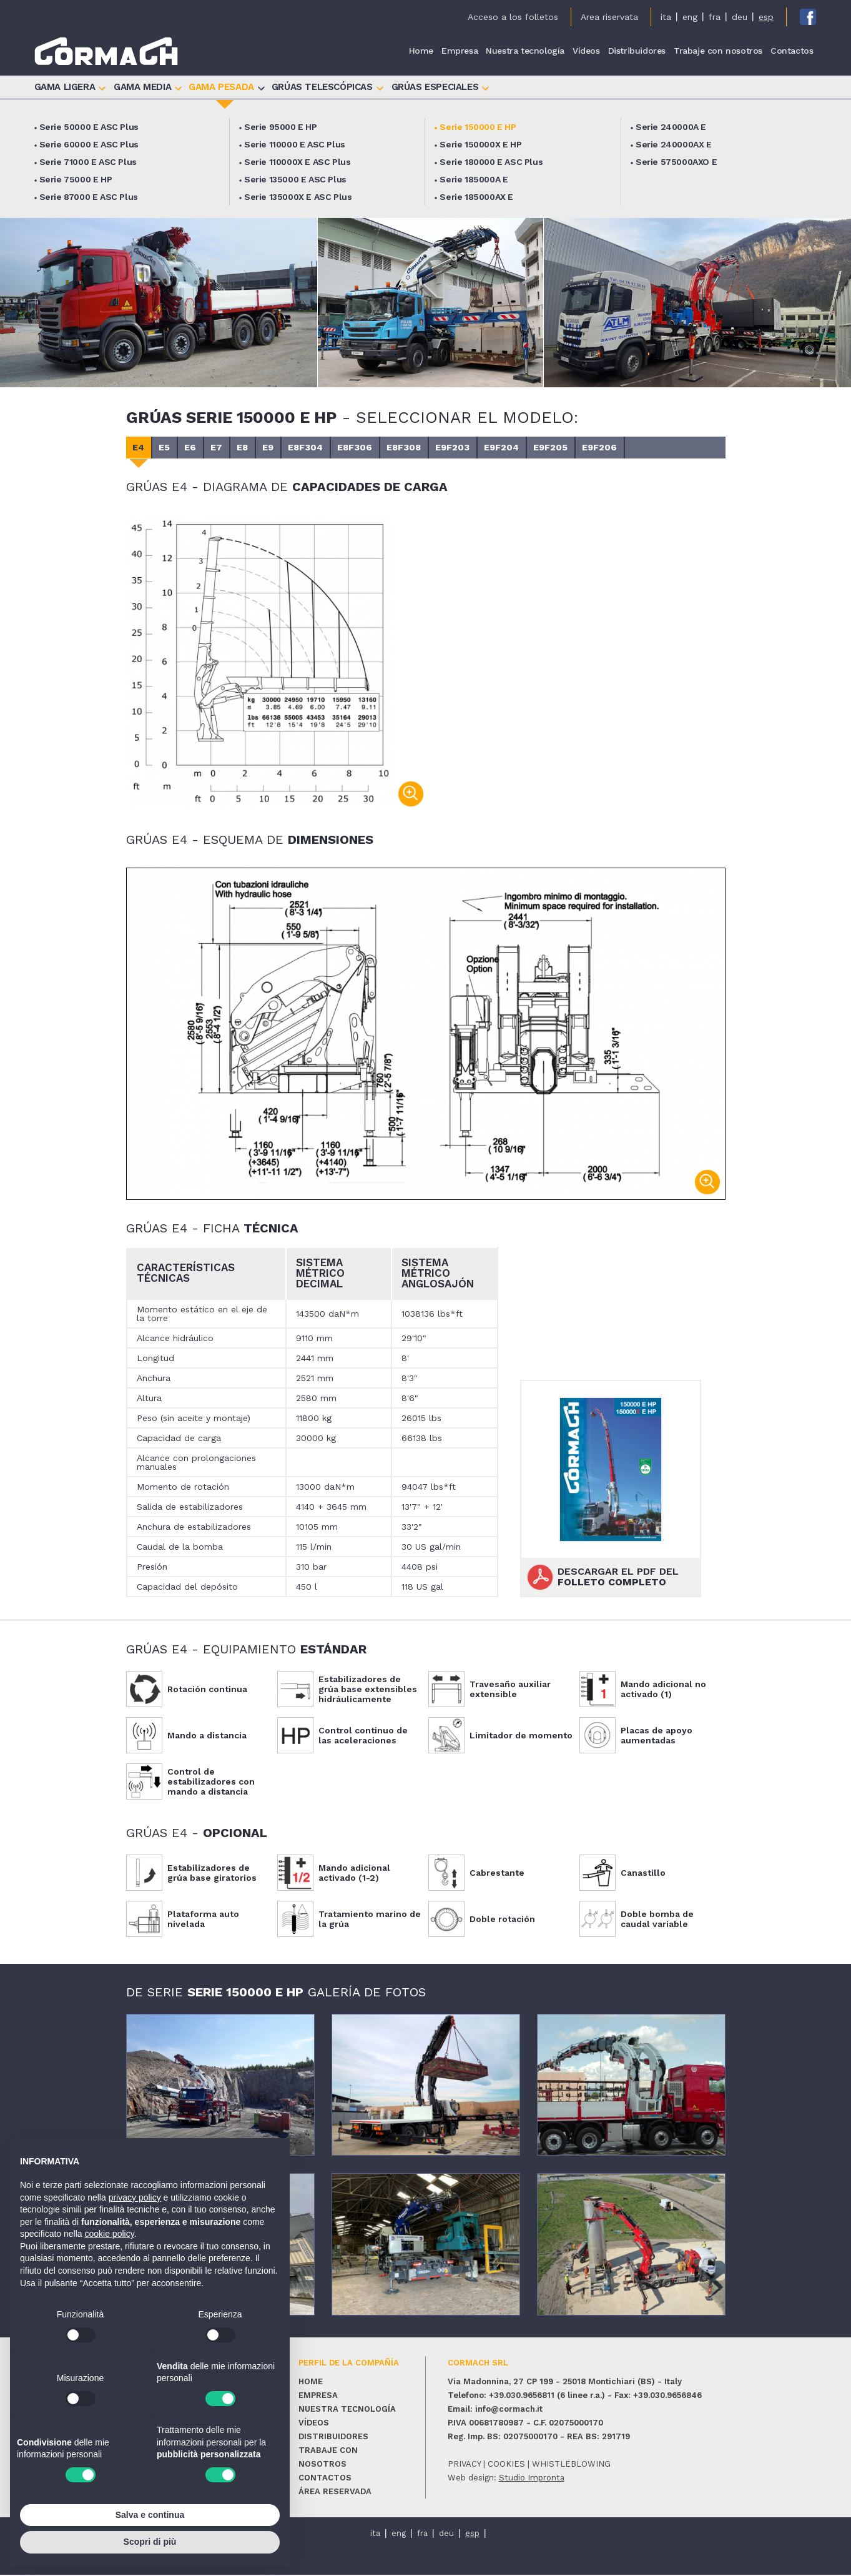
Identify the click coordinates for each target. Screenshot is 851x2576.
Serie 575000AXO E (676, 162)
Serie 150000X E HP (480, 145)
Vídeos (586, 51)
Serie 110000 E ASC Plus (294, 145)
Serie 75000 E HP (75, 180)
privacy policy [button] (135, 2197)
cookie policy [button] (109, 2234)
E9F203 (511, 448)
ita (666, 17)
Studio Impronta (531, 2479)
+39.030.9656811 (521, 2396)
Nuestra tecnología (525, 51)
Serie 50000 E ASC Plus (89, 127)
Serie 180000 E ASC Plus (491, 162)
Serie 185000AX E (476, 197)
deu (739, 17)
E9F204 (567, 448)
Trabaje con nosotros (718, 51)
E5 (173, 448)
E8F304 (345, 448)
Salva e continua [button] (150, 2515)
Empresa (459, 51)
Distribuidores (637, 51)
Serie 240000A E (671, 127)
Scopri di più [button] (150, 2542)
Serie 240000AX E (674, 145)
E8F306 (400, 448)
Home (421, 51)
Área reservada (334, 2492)
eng (689, 17)
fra (715, 17)
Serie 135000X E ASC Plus (298, 197)
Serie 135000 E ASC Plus (295, 180)
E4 (141, 448)
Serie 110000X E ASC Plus (297, 162)
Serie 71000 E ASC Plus (88, 162)
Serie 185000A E (474, 180)
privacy (464, 2465)
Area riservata (609, 17)
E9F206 (678, 448)
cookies (506, 2465)
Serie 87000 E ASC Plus (88, 197)
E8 (269, 448)
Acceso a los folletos (513, 17)
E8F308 (456, 448)
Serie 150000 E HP (478, 127)
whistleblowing (571, 2465)
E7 (237, 448)
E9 (301, 448)
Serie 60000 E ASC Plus (89, 145)
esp (766, 17)
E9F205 (622, 448)
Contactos (791, 51)
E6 (205, 448)
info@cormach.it (509, 2410)
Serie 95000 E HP (280, 127)
